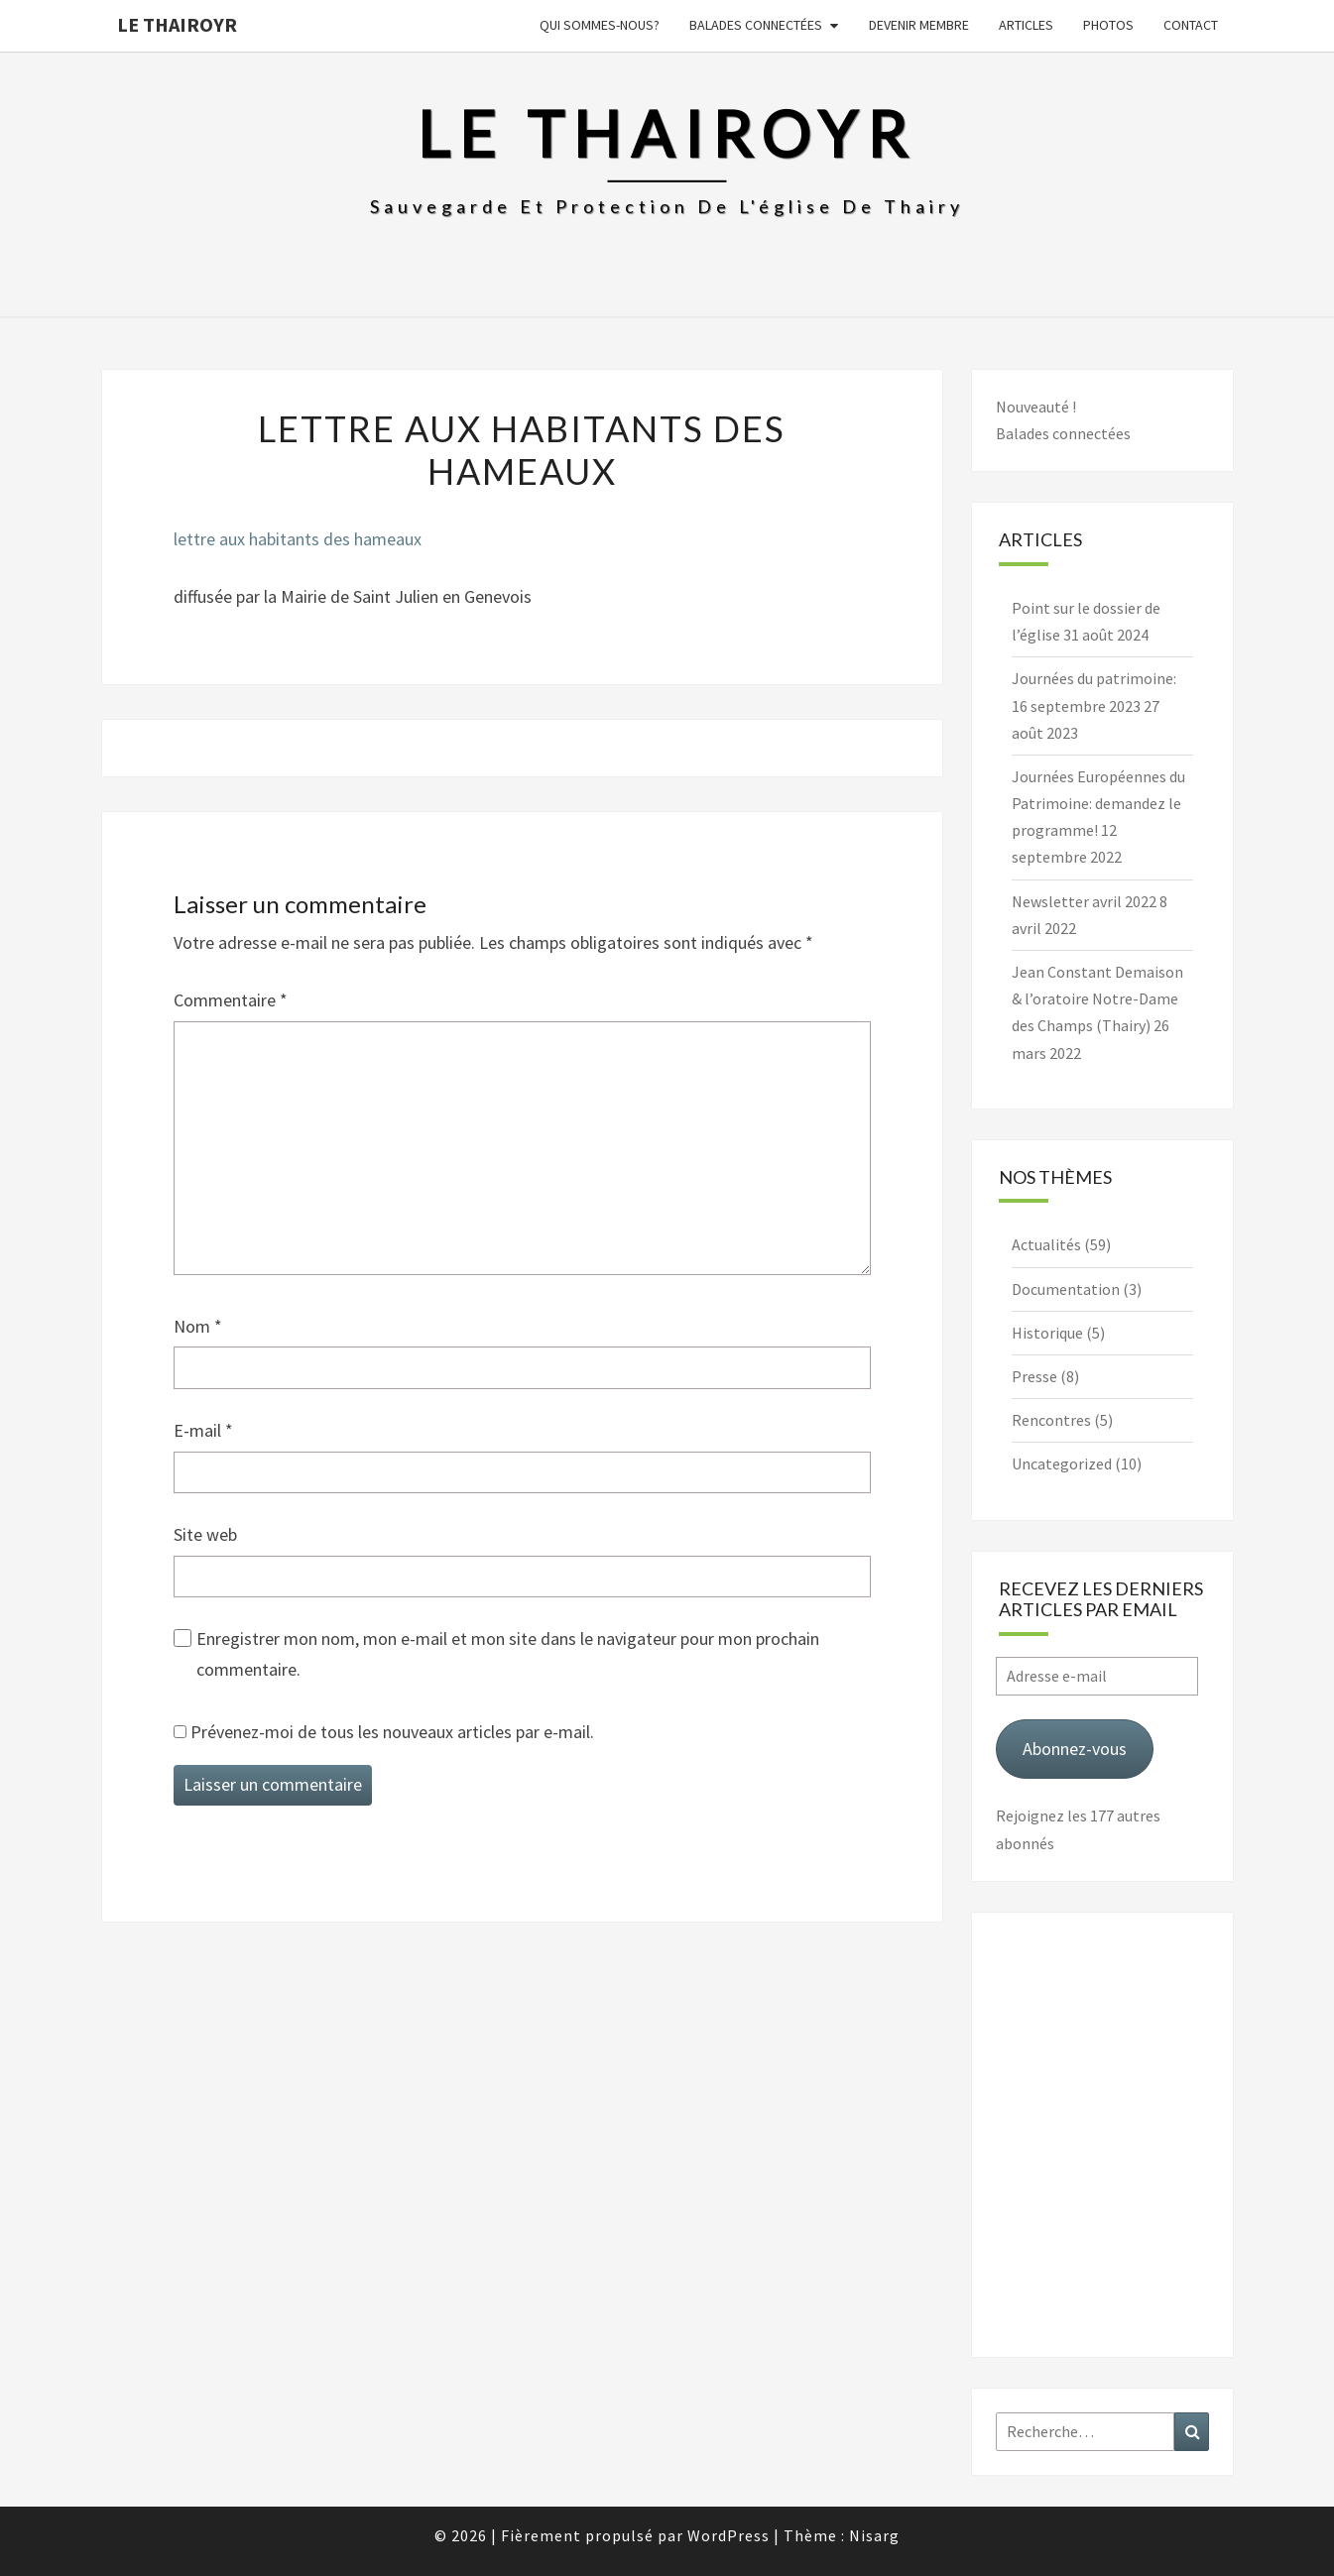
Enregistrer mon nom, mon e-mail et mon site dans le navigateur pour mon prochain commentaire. (507, 1654)
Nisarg (874, 2535)
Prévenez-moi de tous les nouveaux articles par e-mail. (392, 1731)
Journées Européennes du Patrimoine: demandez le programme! (1098, 803)
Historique (1047, 1333)
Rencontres (1051, 1420)
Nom (198, 1326)
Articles (1026, 25)
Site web (205, 1534)
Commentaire (231, 1000)
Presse (1034, 1376)
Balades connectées (755, 25)
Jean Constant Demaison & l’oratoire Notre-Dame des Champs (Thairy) (1097, 998)
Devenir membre (919, 25)
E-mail (203, 1430)
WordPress (728, 2535)
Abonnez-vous (1075, 1748)
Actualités (1046, 1244)
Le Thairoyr (177, 24)
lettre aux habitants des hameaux (298, 538)
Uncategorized (1062, 1463)
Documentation (1066, 1289)
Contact (1190, 25)
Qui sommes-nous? (600, 25)
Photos (1108, 25)
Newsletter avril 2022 (1084, 901)
